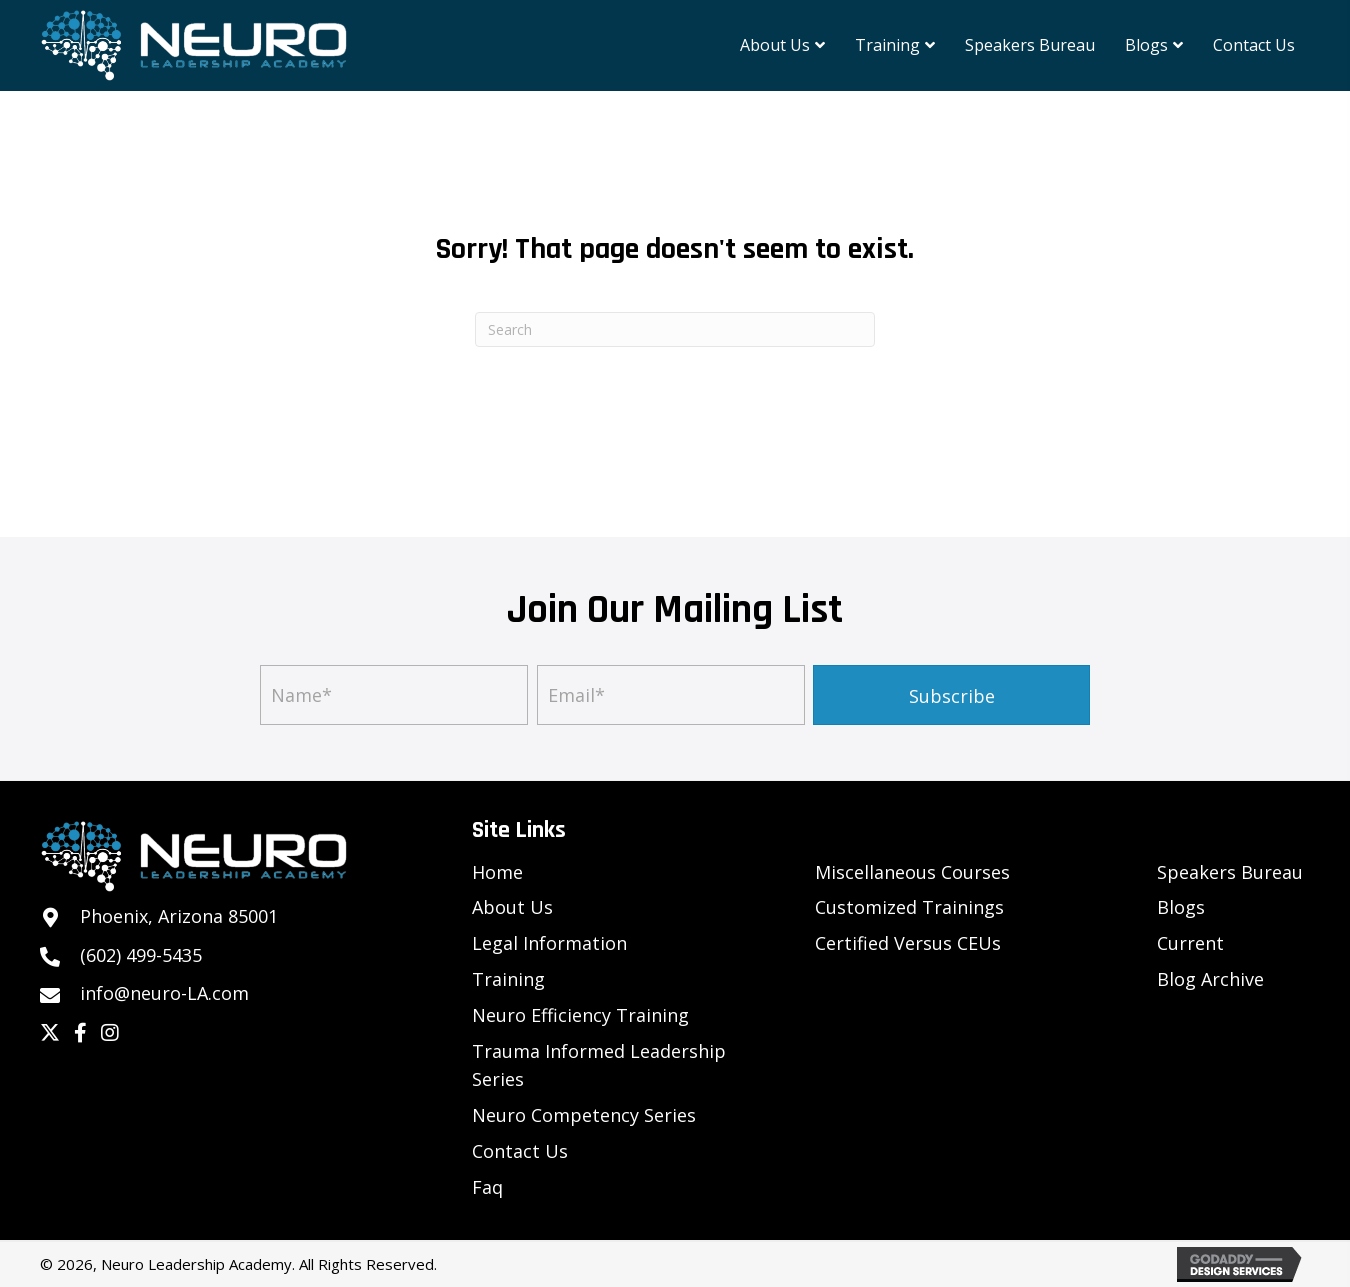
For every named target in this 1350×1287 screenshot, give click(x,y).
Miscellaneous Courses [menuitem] (912, 872)
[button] (951, 695)
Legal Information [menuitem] (549, 943)
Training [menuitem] (508, 979)
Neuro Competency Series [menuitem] (584, 1115)
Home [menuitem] (497, 872)
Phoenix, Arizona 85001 (179, 916)
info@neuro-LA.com (164, 993)
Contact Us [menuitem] (520, 1151)
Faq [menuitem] (487, 1187)
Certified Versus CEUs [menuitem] (908, 943)
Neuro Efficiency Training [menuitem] (580, 1015)
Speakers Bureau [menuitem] (1230, 872)
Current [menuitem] (1190, 943)
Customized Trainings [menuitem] (909, 907)
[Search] (675, 329)
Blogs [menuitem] (1181, 907)
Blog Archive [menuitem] (1210, 979)
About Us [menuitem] (512, 907)
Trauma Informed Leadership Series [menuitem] (599, 1065)
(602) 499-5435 (141, 955)
